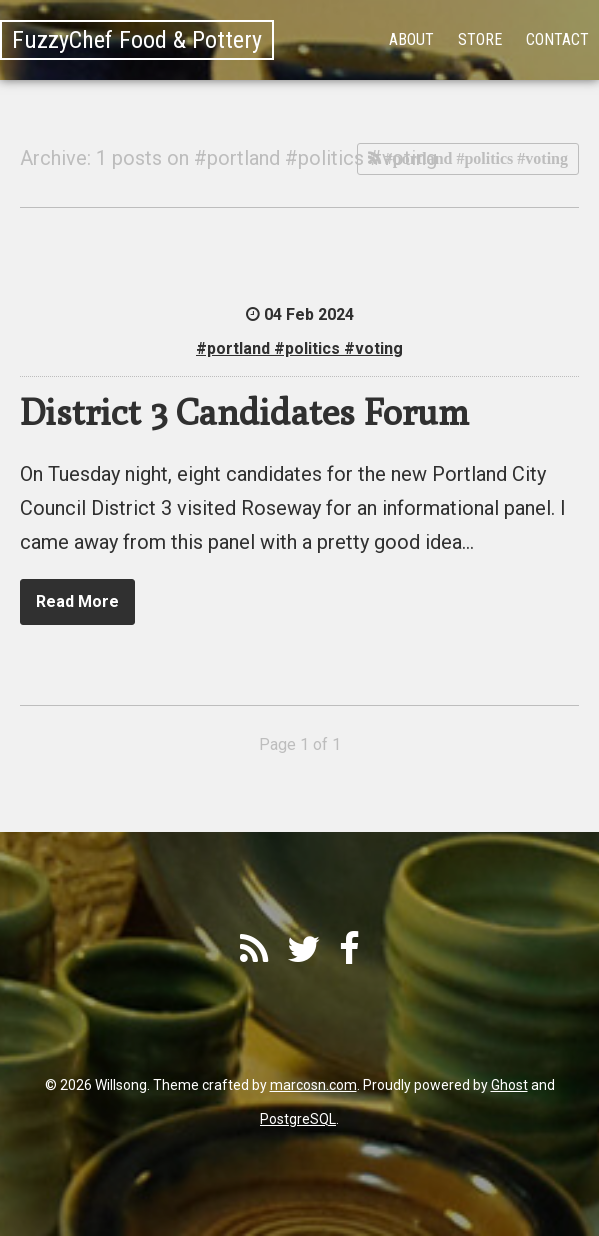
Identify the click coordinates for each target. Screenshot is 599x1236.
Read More (77, 601)
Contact (557, 39)
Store (480, 39)
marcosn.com (313, 1085)
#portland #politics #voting (474, 158)
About (411, 39)
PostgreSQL (298, 1119)
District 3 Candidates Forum (244, 411)
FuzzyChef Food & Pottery (137, 40)
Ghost (509, 1085)
